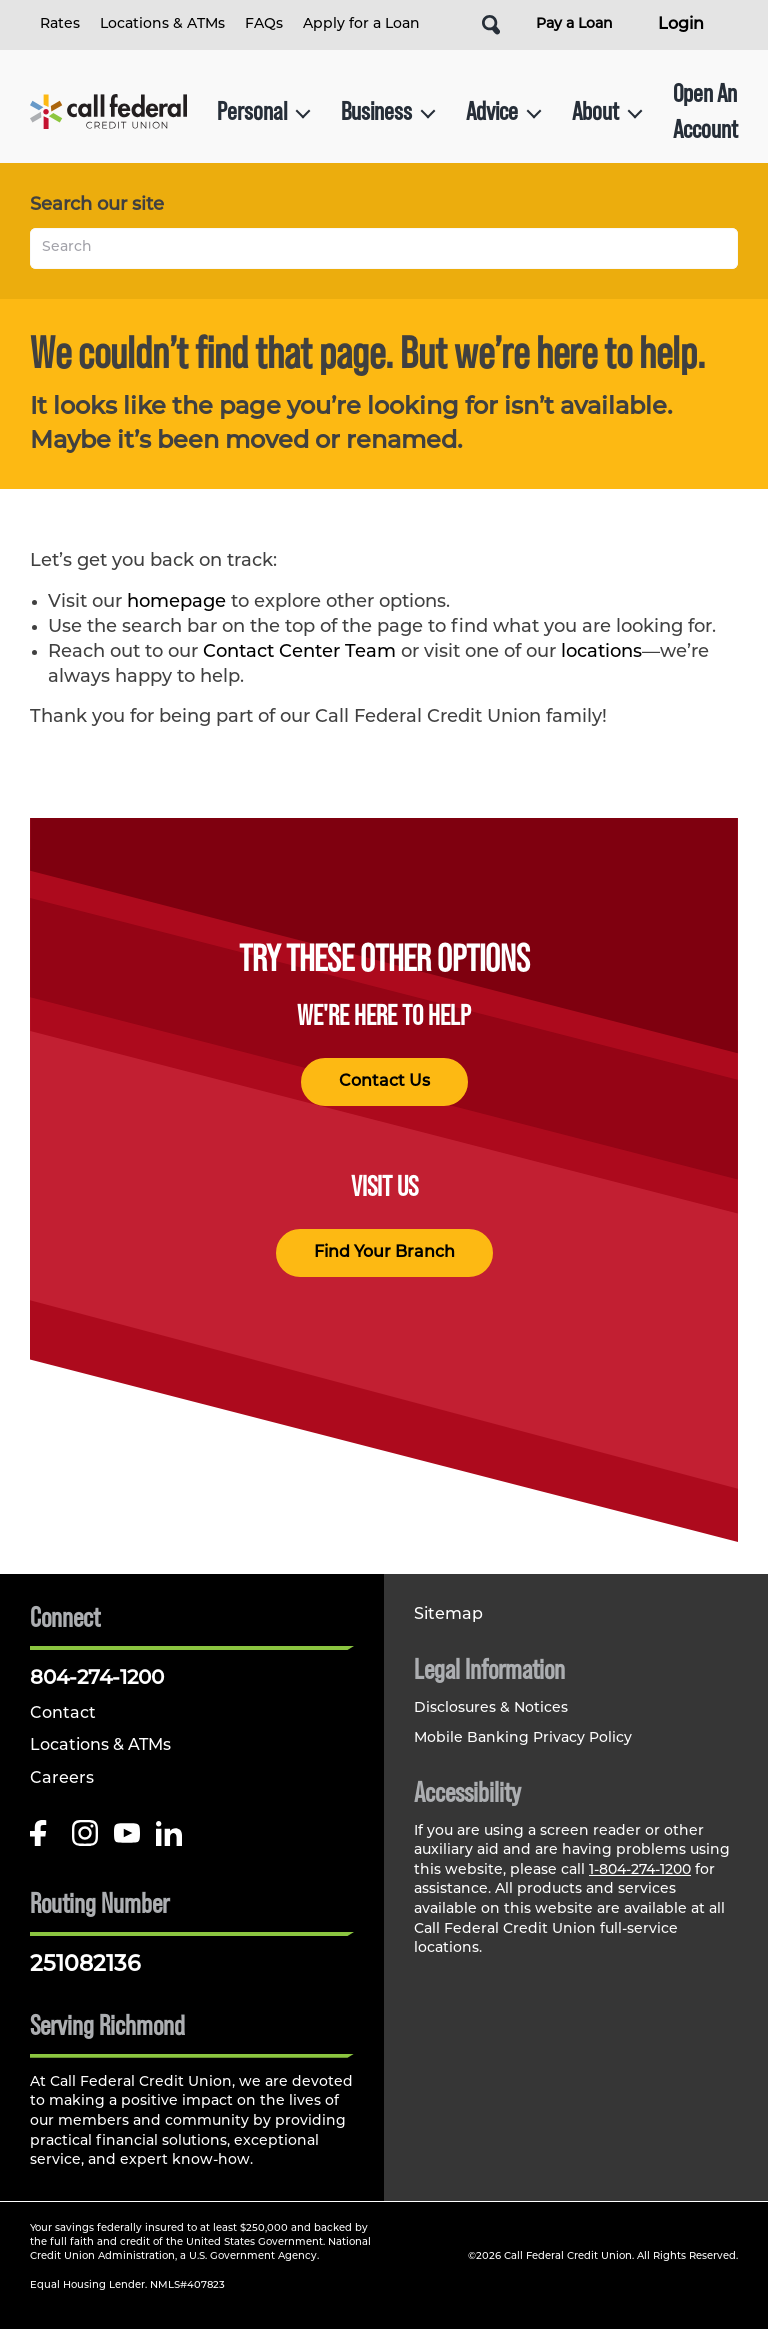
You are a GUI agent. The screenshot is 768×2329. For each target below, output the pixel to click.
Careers (62, 1779)
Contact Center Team (299, 652)
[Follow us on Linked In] (169, 1840)
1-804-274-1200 (640, 1870)
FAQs (264, 24)
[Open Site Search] (491, 25)
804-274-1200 (97, 1679)
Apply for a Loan (361, 24)
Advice (504, 110)
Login (681, 25)
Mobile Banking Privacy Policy (523, 1738)
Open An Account (705, 110)
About (607, 110)
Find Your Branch (384, 1253)
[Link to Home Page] (108, 111)
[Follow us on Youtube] (127, 1840)
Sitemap (448, 1615)
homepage (176, 602)
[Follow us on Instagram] (85, 1840)
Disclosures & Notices (491, 1708)
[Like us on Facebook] (43, 1840)
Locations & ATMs (162, 24)
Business (388, 110)
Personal (264, 110)
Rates (60, 24)
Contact (63, 1714)
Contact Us (384, 1082)
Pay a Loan (574, 24)
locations (601, 652)
